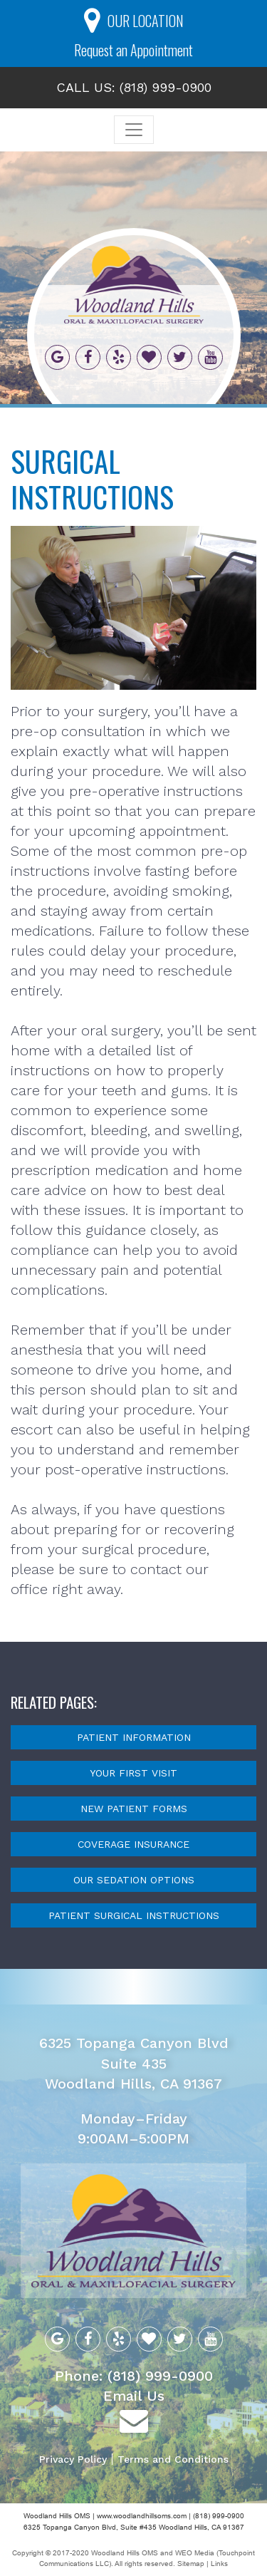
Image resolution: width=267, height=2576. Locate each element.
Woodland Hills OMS (124, 2553)
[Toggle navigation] (134, 129)
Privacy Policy (73, 2459)
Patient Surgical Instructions (133, 1915)
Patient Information (134, 1737)
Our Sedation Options (133, 1880)
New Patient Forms (133, 1808)
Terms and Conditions (173, 2459)
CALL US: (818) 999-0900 (133, 87)
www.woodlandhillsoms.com (142, 2516)
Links (219, 2563)
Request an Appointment (133, 50)
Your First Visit (133, 1773)
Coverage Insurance (133, 1844)
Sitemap (191, 2563)
